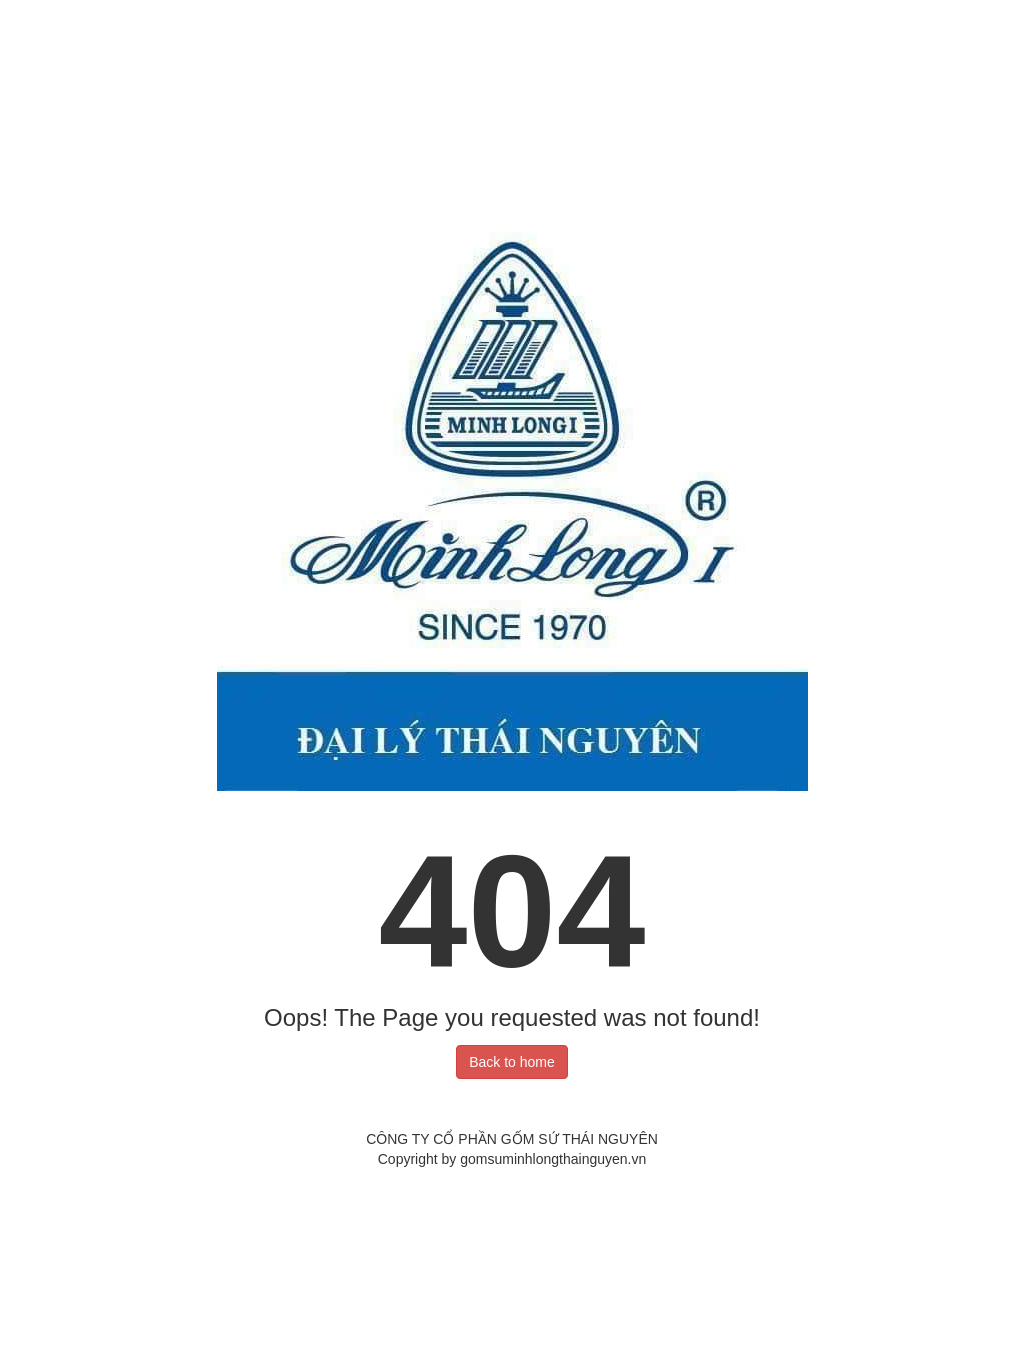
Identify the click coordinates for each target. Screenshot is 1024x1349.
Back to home (512, 1062)
